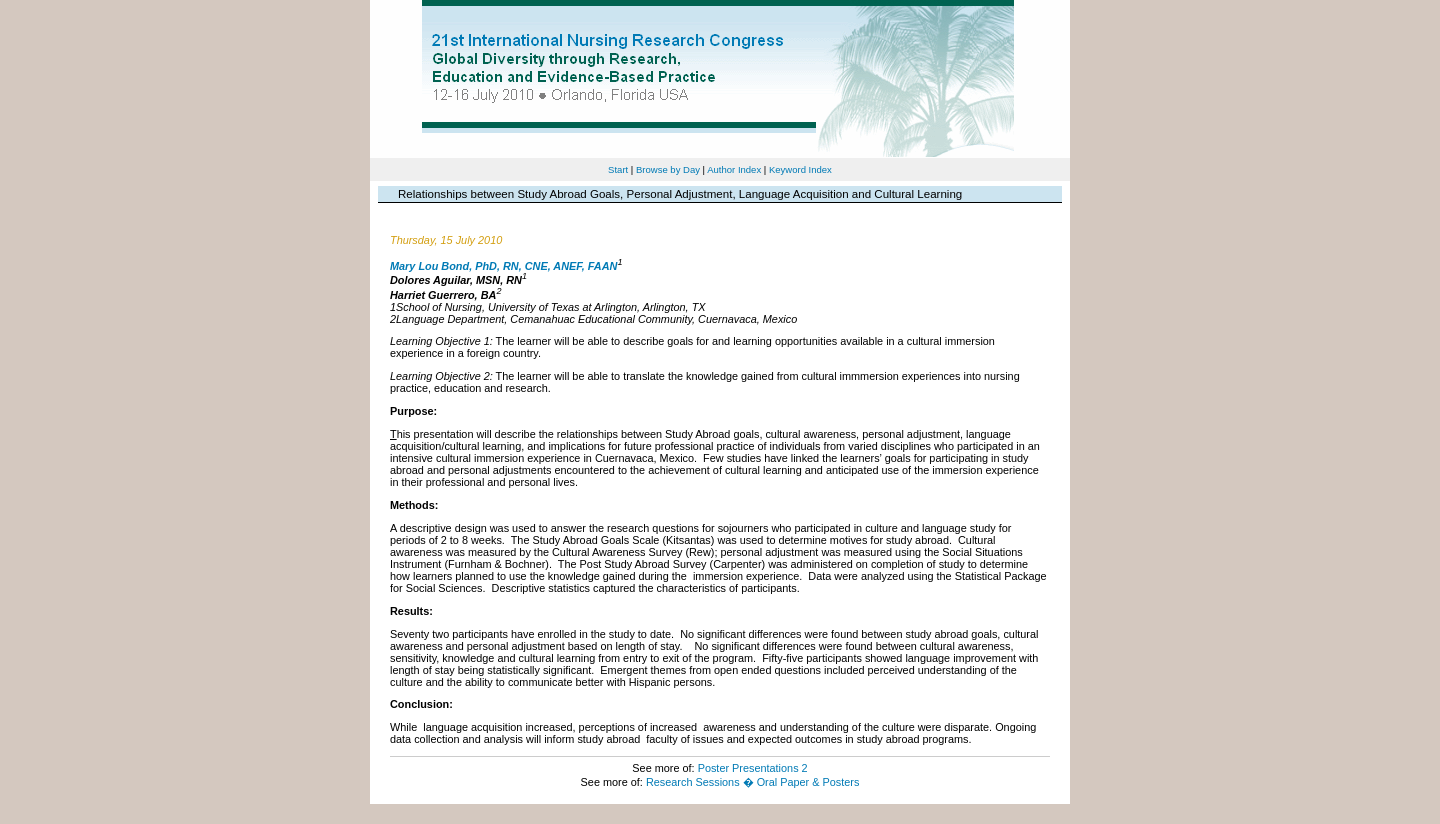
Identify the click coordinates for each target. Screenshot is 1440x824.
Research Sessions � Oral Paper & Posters (752, 782)
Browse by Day (668, 169)
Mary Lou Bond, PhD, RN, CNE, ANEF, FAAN (503, 265)
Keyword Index (800, 169)
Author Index (734, 169)
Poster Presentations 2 (753, 768)
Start (618, 169)
